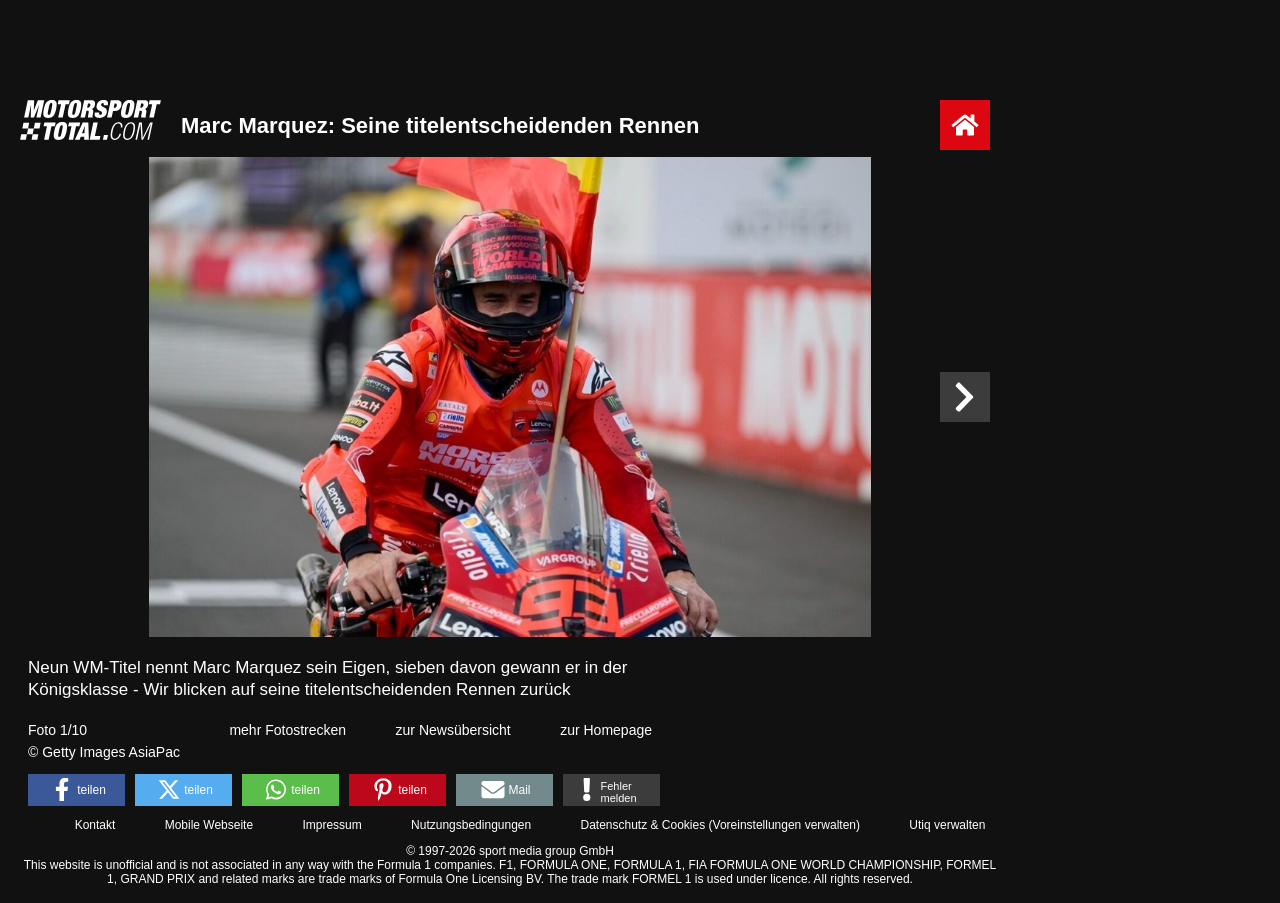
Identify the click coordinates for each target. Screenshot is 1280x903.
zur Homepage (606, 730)
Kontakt (95, 825)
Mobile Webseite (209, 825)
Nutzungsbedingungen (471, 825)
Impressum (331, 825)
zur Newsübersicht (453, 730)
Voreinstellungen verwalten (784, 825)
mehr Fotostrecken (287, 730)
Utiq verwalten (947, 825)
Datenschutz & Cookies (642, 825)
